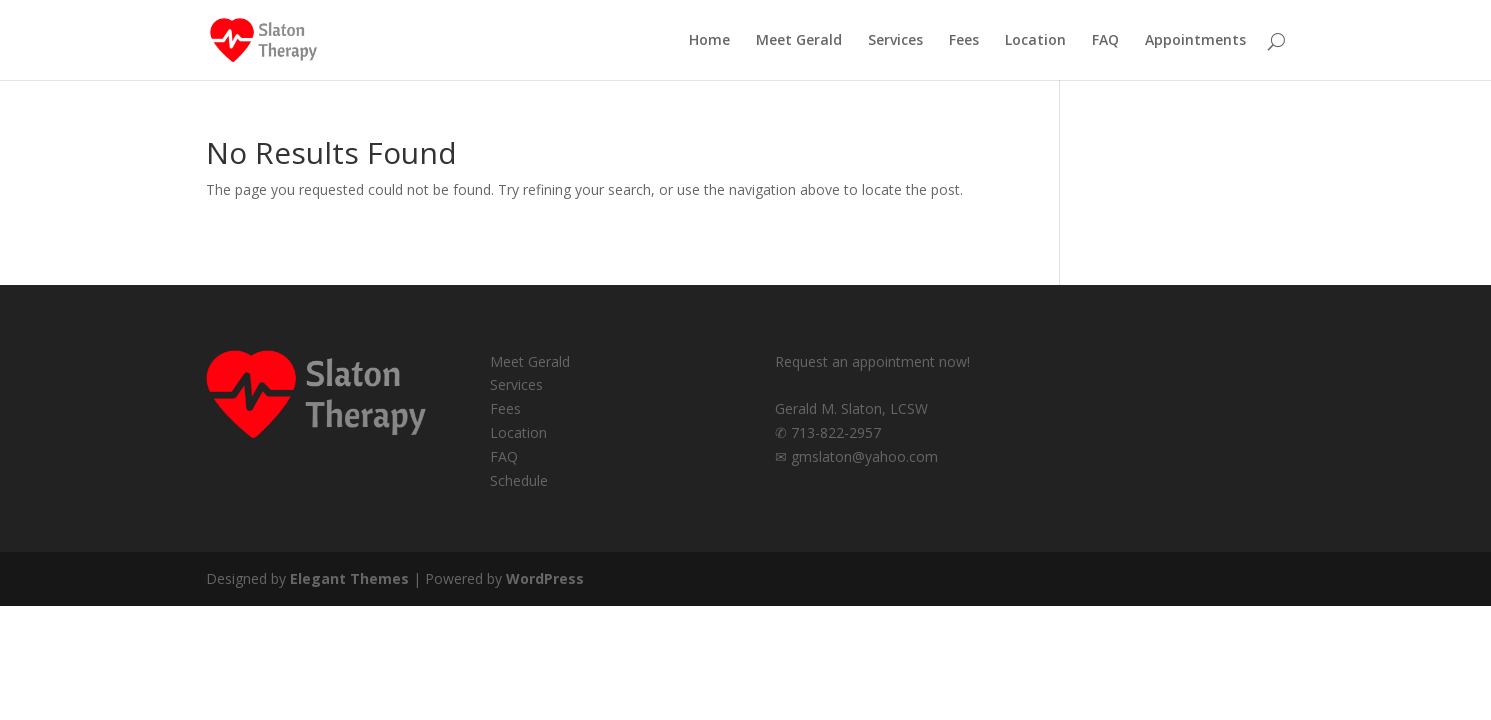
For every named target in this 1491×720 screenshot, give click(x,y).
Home (709, 41)
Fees (964, 41)
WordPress (545, 578)
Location (1035, 41)
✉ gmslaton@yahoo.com (856, 456)
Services (895, 41)
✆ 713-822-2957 (828, 432)
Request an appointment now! (872, 361)
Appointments (1195, 41)
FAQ (1105, 41)
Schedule (519, 480)
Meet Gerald (799, 41)
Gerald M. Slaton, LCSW (851, 408)
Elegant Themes (349, 578)
